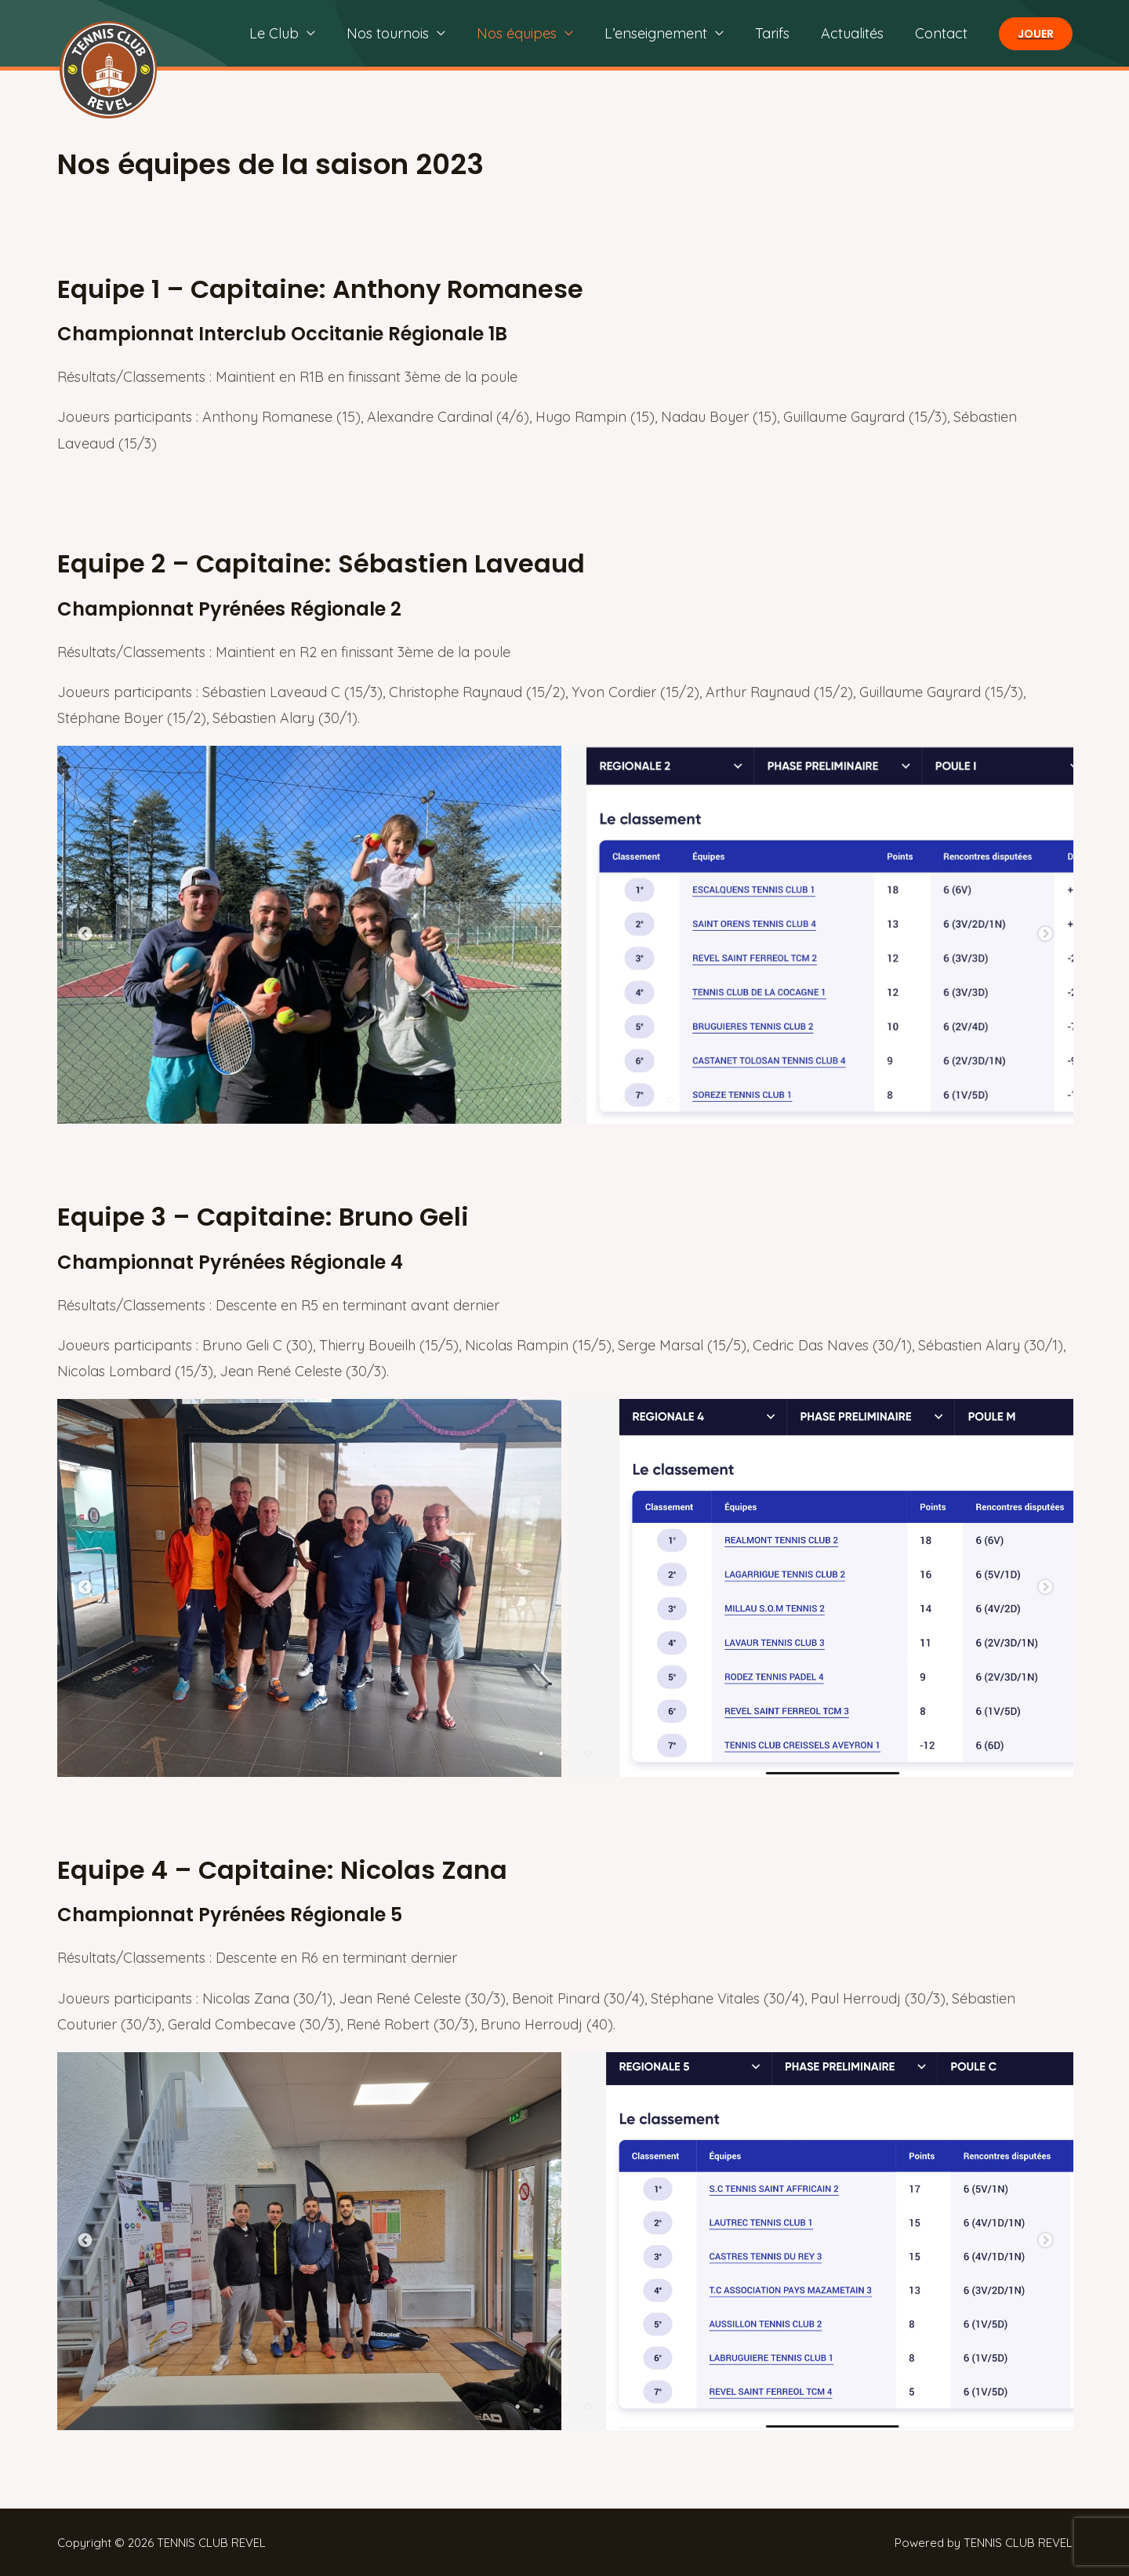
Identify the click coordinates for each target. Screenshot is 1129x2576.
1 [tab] (458, 1100)
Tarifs (780, 33)
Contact (943, 33)
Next (1045, 935)
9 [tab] (647, 1100)
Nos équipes (531, 33)
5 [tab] (553, 1100)
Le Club (294, 33)
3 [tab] (506, 1100)
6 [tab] (576, 1100)
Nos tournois (405, 33)
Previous (85, 935)
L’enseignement (666, 33)
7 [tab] (600, 1100)
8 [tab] (623, 1100)
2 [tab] (482, 1100)
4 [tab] (529, 1100)
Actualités (857, 33)
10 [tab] (670, 1100)
